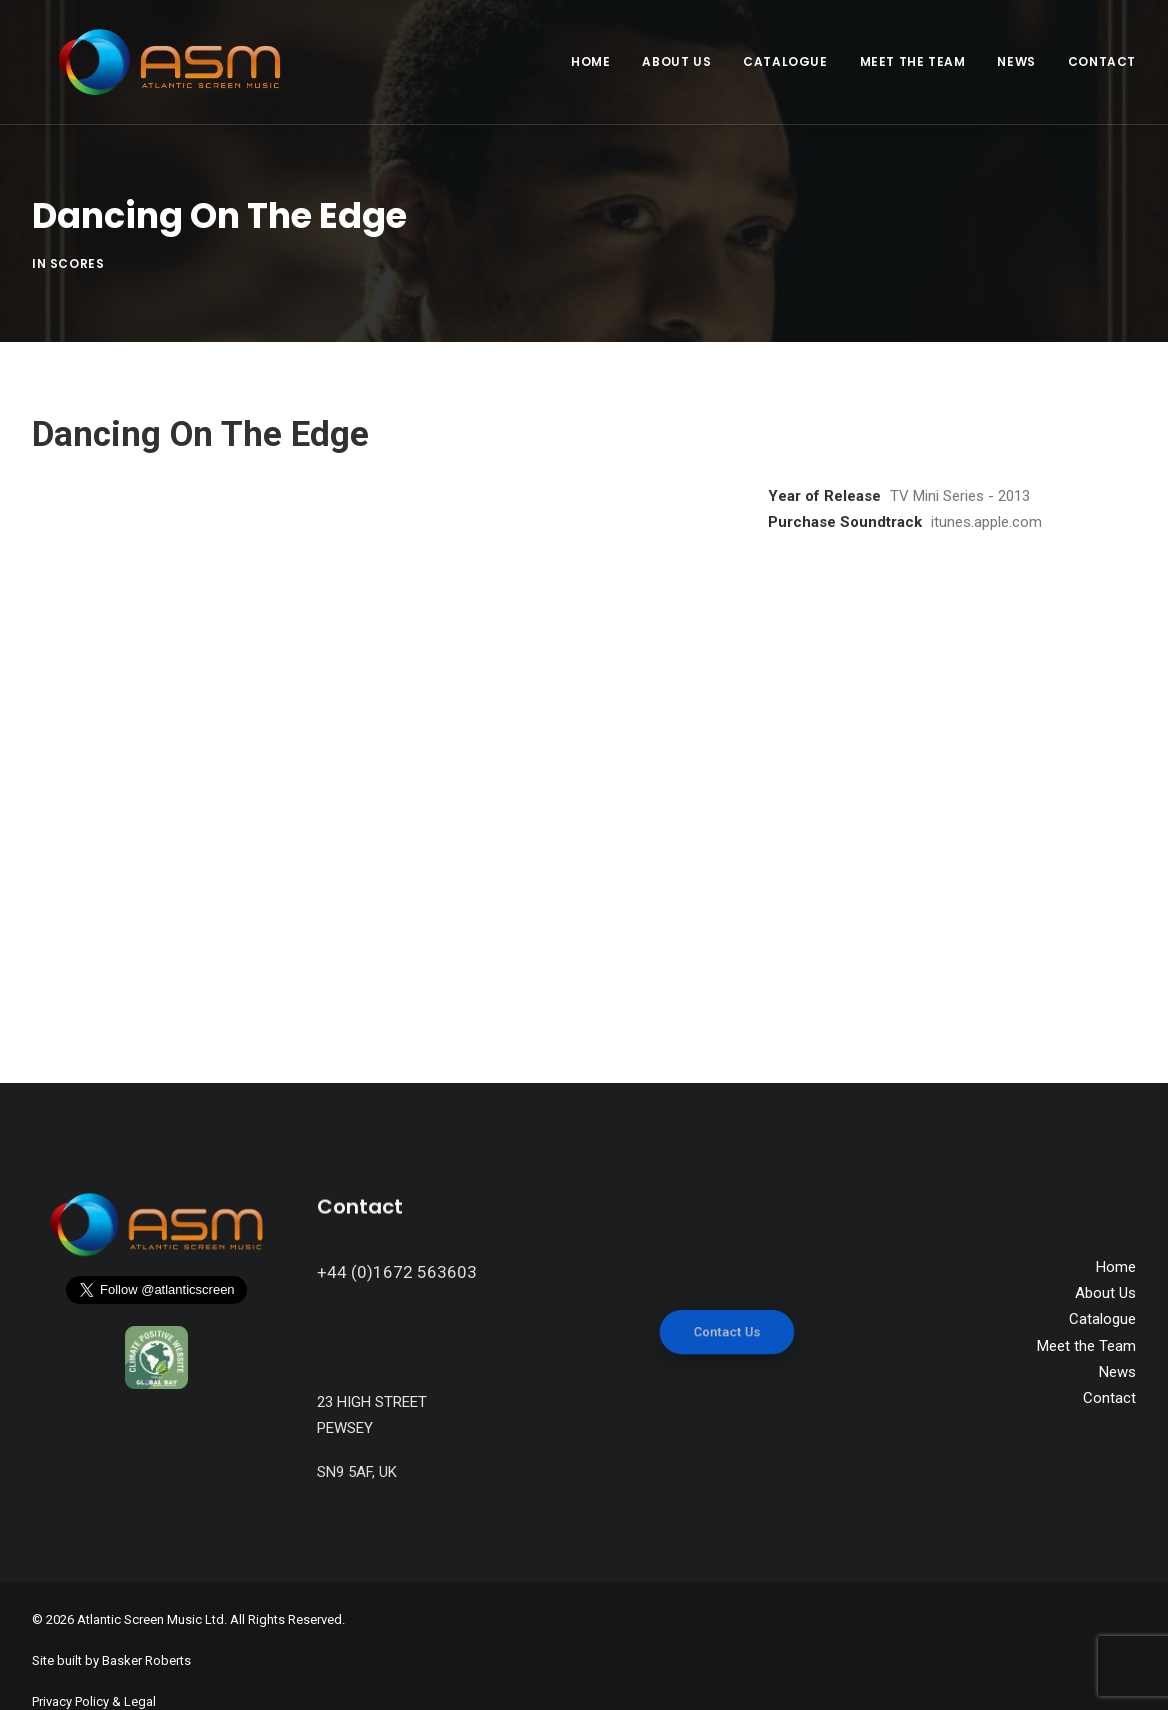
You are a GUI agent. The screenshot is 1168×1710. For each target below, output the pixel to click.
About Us (676, 61)
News (1016, 61)
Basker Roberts (146, 1630)
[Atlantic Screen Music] (149, 62)
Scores (77, 247)
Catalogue (785, 61)
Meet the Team (913, 61)
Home (590, 61)
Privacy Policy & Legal (94, 1670)
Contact (1102, 61)
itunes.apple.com (986, 491)
